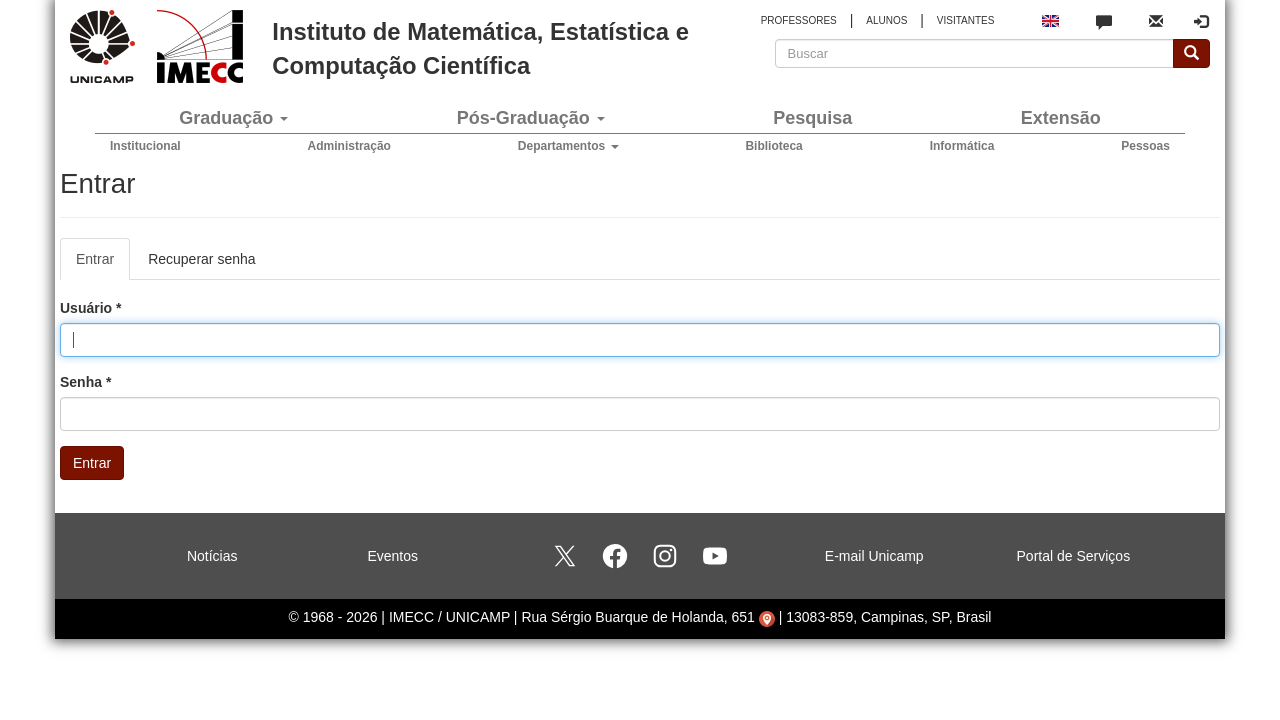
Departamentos (568, 146)
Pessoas (1145, 146)
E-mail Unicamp (874, 556)
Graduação (233, 118)
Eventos (392, 556)
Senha (85, 382)
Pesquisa (812, 118)
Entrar (103, 264)
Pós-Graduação (531, 118)
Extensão (1061, 118)
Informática (962, 146)
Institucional (145, 146)
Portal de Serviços (1074, 556)
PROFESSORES (799, 20)
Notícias (212, 556)
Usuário (90, 308)
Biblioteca (773, 146)
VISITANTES (966, 20)
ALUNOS (886, 20)
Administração (349, 146)
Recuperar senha (201, 259)
